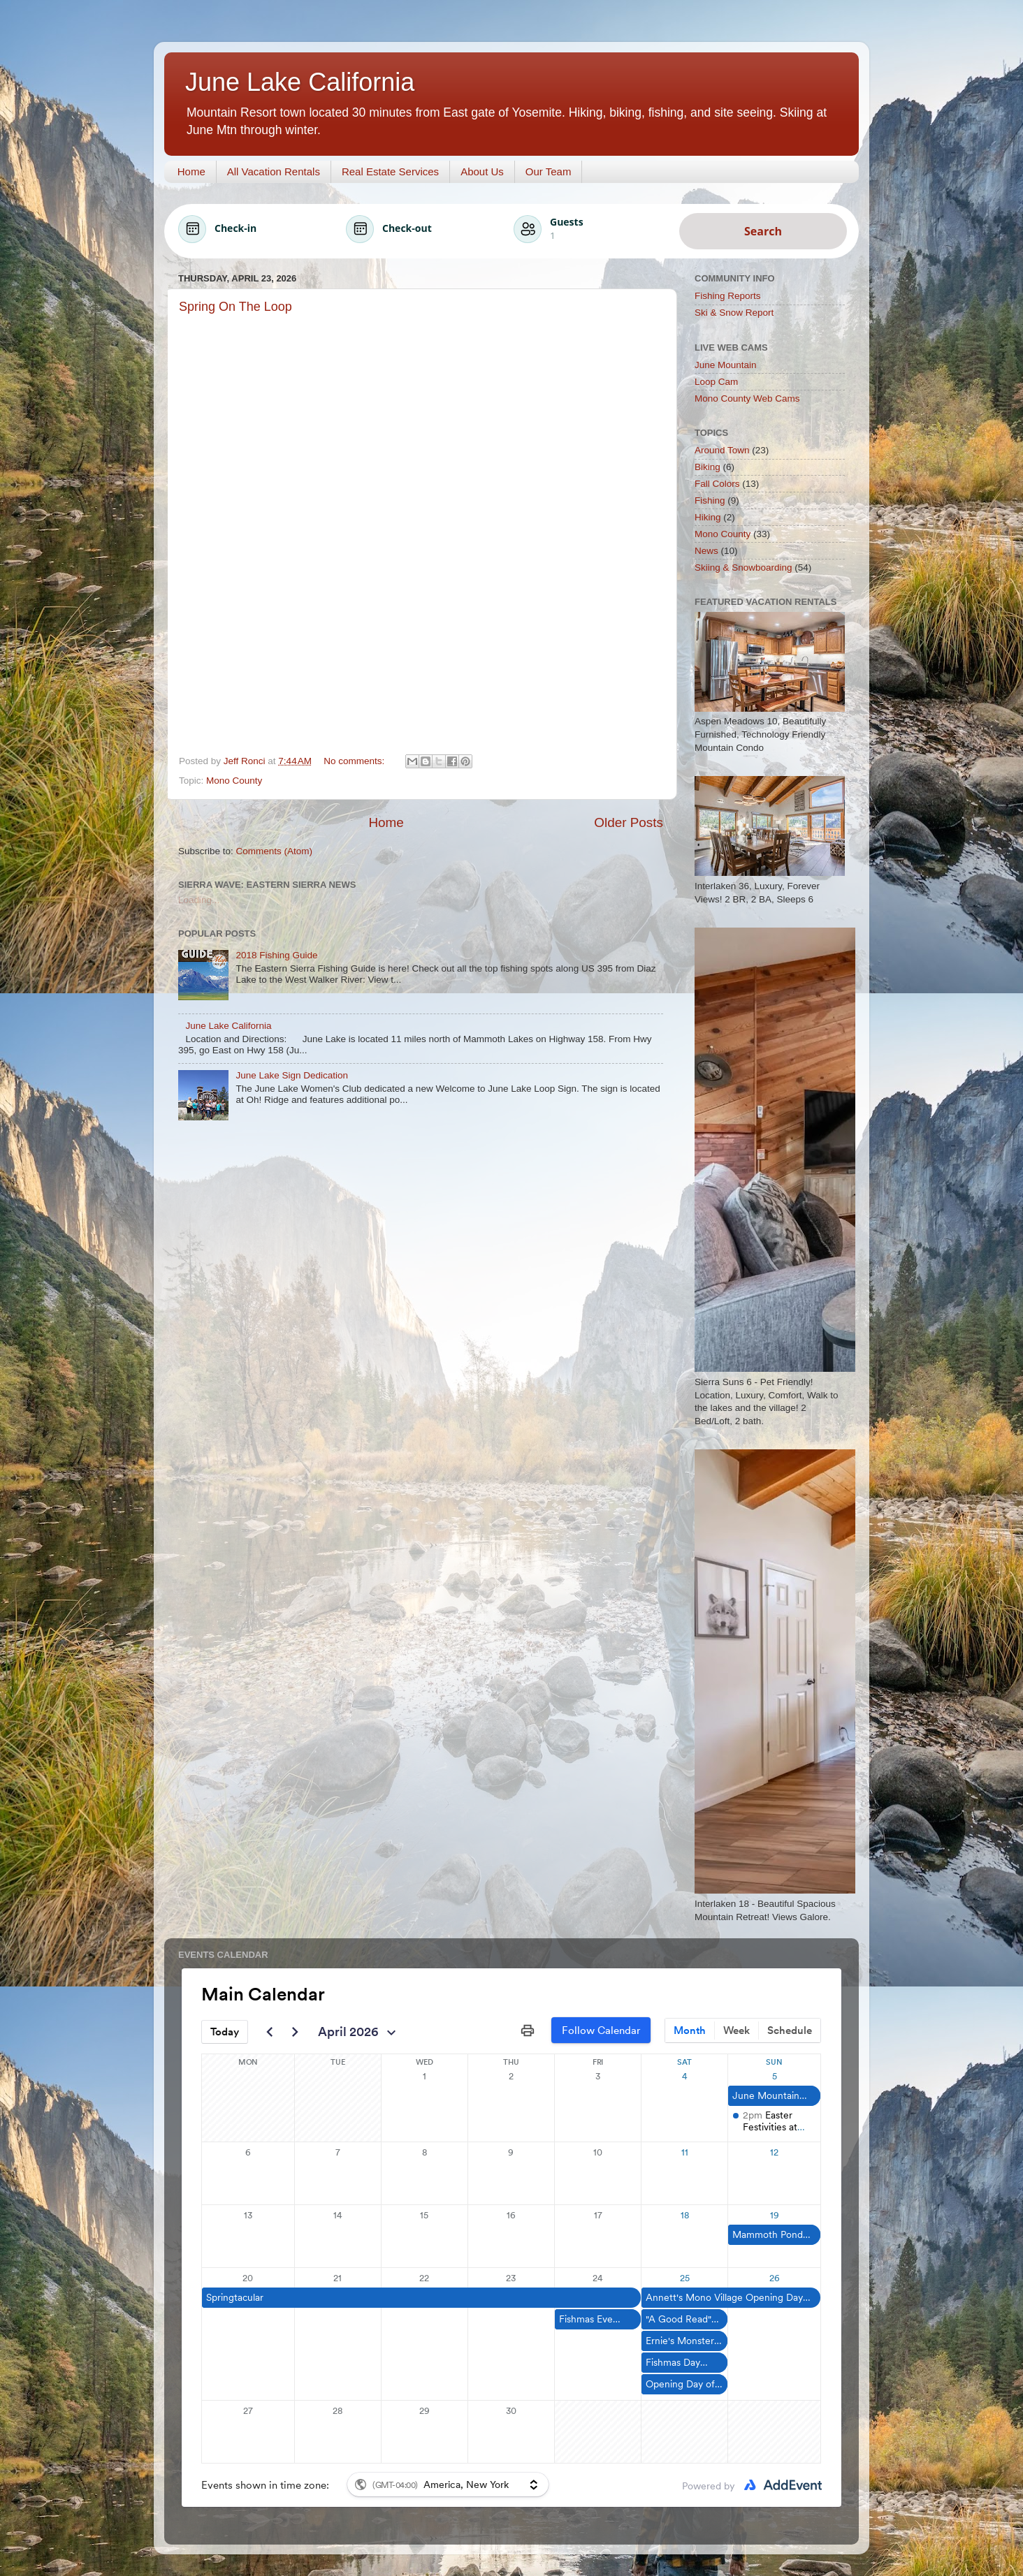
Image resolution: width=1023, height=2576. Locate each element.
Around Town (722, 450)
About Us (482, 171)
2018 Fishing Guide (276, 955)
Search (763, 231)
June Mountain (726, 365)
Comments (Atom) (274, 851)
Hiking (708, 517)
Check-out (407, 228)
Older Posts (628, 822)
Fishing (710, 500)
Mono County (234, 780)
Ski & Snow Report (734, 312)
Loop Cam (716, 381)
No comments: (355, 761)
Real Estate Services (390, 171)
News (706, 551)
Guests (566, 221)
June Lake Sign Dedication (291, 1075)
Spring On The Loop (235, 307)
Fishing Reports (728, 296)
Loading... (198, 900)
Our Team (548, 171)
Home (191, 171)
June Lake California (228, 1025)
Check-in (235, 228)
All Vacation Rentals (273, 171)
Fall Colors (717, 483)
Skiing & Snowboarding (743, 567)
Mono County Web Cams (747, 398)
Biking (707, 467)
